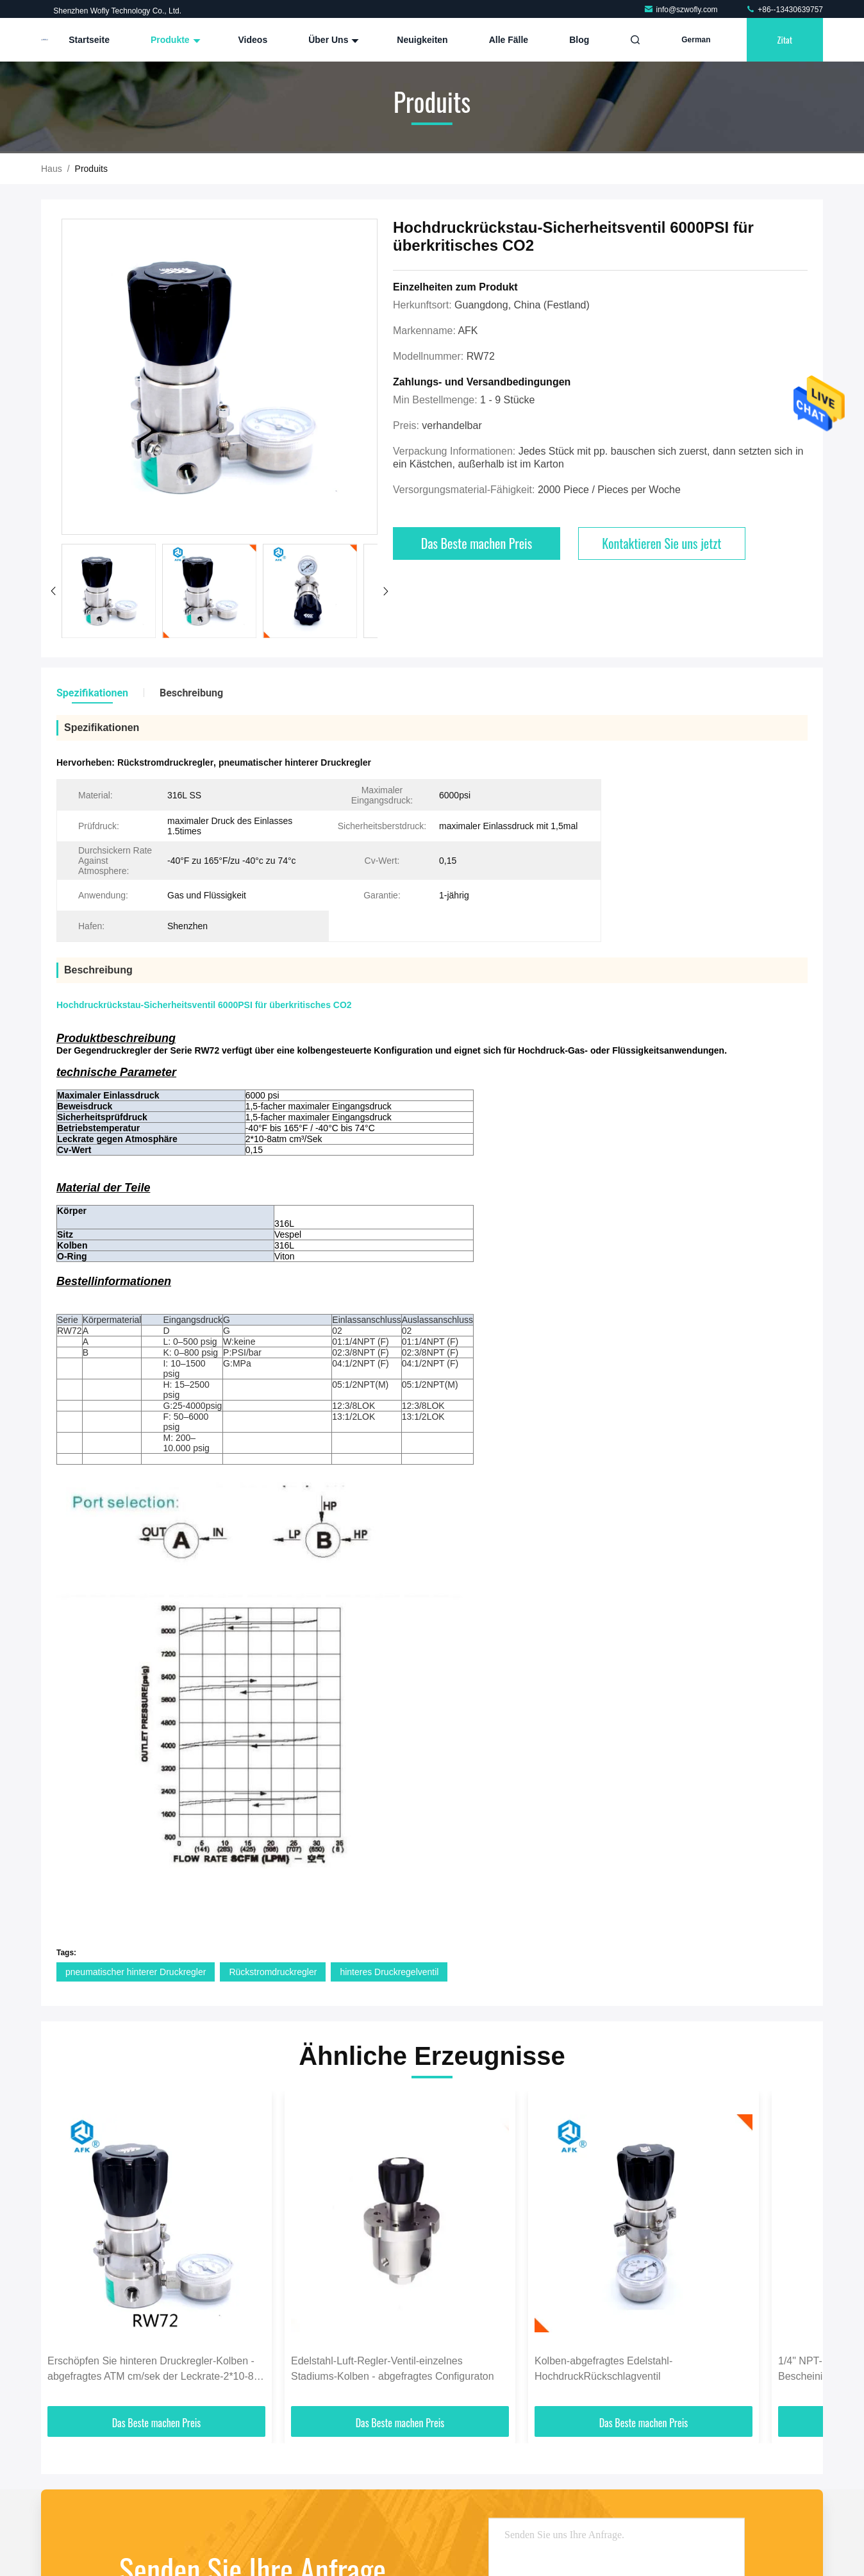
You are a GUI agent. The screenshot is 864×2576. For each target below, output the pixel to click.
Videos (253, 40)
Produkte (174, 40)
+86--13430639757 (784, 9)
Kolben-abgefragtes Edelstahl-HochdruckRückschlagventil (603, 2368)
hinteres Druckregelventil (389, 1972)
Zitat (784, 39)
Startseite (89, 40)
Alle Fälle (508, 40)
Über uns (332, 40)
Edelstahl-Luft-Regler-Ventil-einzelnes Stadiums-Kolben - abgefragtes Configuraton (392, 2368)
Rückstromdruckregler (273, 1972)
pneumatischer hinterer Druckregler (135, 1972)
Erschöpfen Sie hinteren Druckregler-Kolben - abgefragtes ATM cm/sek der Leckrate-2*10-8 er (150, 2369)
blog (579, 40)
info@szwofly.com (682, 9)
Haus (51, 169)
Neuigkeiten (422, 40)
